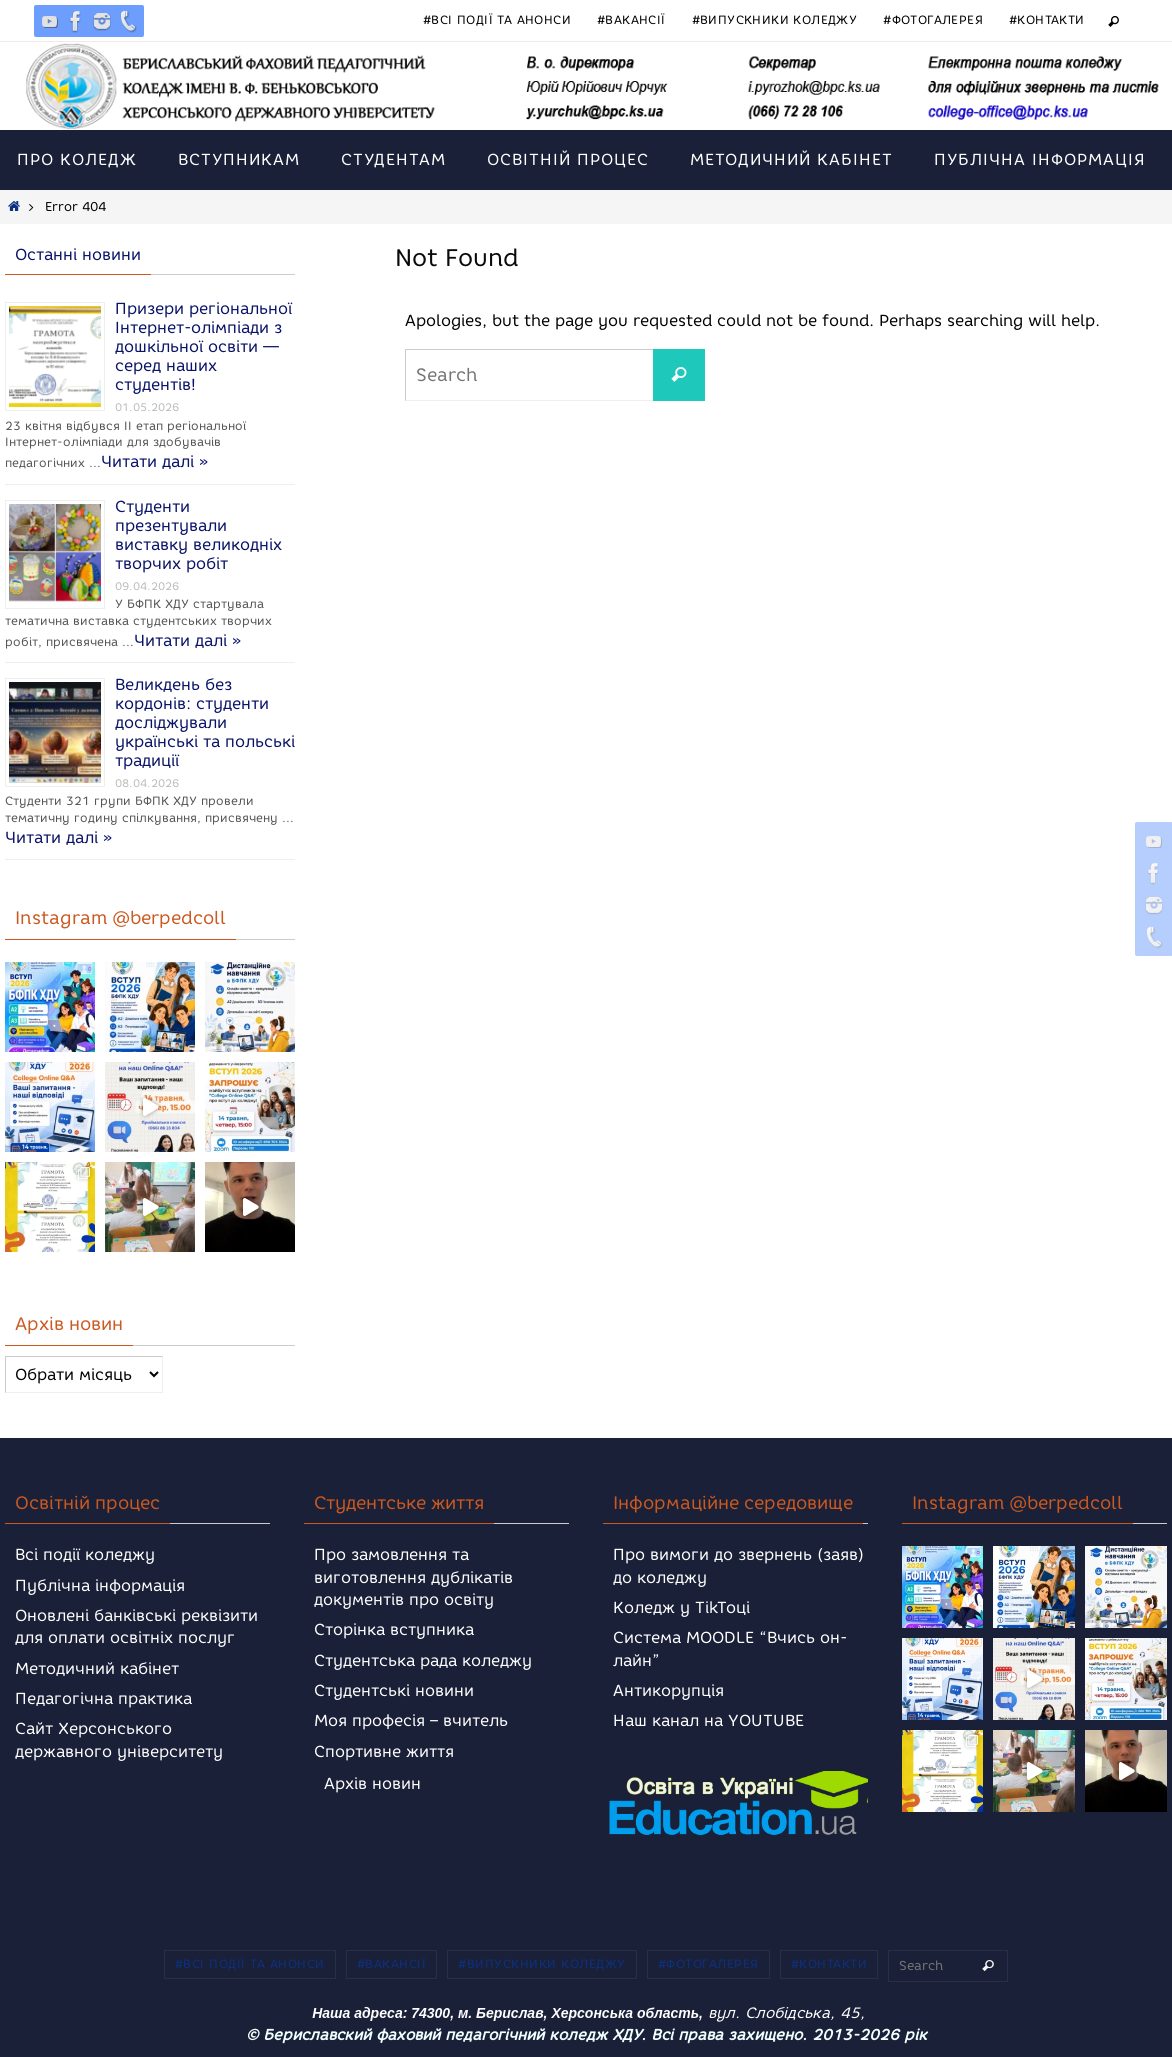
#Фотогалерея (933, 19)
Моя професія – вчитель (411, 1720)
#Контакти (1047, 19)
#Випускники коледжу (775, 19)
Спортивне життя (384, 1751)
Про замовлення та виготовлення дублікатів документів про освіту (413, 1577)
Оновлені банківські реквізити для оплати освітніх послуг (136, 1626)
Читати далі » (154, 461)
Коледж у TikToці (681, 1607)
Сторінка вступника (394, 1629)
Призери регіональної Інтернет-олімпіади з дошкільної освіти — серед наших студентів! (203, 346)
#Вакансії (631, 19)
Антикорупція (668, 1690)
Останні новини (78, 254)
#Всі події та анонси (497, 19)
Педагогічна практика (103, 1698)
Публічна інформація (100, 1585)
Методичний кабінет (97, 1668)
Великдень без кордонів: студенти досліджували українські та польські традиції (205, 722)
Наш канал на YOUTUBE (708, 1720)
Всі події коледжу (85, 1554)
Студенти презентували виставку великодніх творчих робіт (198, 535)
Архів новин (372, 1783)
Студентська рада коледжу (423, 1660)
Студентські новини (394, 1690)
